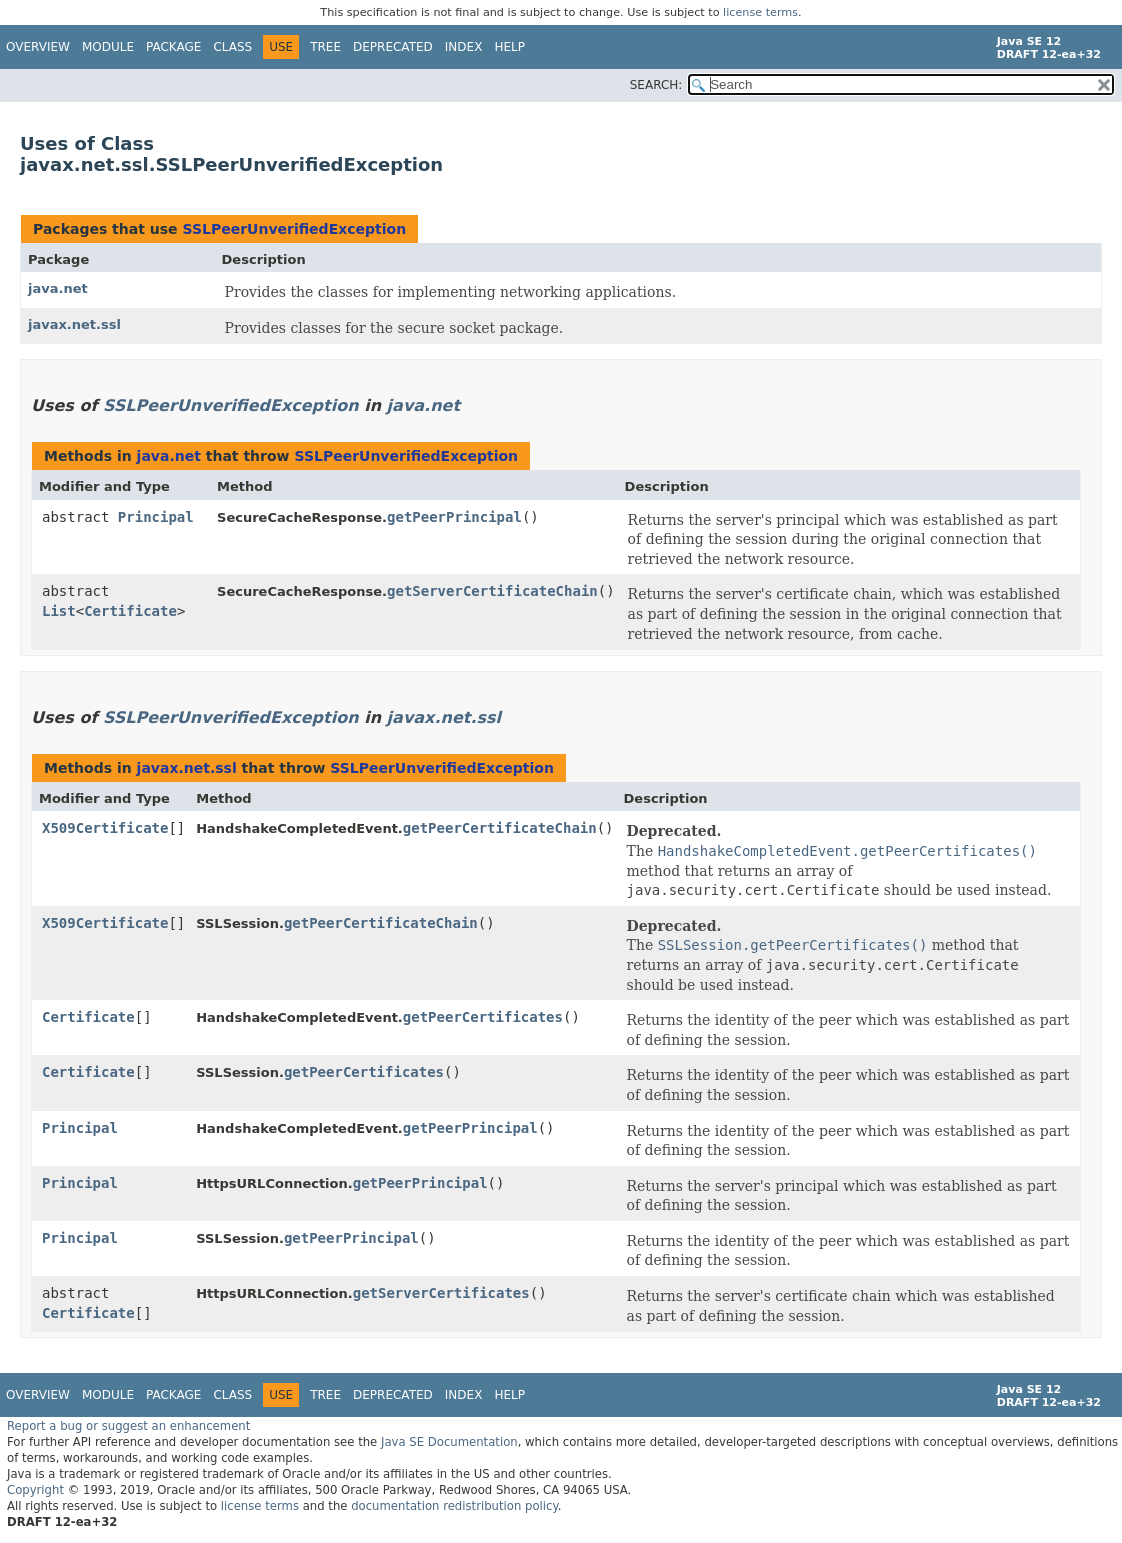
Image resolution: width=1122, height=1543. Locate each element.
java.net (58, 288)
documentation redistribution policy (454, 1506)
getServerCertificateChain (492, 591)
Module (108, 47)
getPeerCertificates (483, 1017)
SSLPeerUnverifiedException (294, 229)
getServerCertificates (441, 1293)
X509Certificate (105, 828)
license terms (760, 12)
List (59, 611)
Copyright (35, 1490)
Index (464, 47)
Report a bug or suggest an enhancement (128, 1426)
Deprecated (393, 47)
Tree (325, 47)
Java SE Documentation (449, 1442)
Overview (38, 47)
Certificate (130, 611)
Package (173, 47)
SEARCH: (656, 85)
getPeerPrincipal (454, 517)
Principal (156, 517)
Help (509, 47)
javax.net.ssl (74, 324)
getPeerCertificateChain (500, 828)
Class (232, 47)
